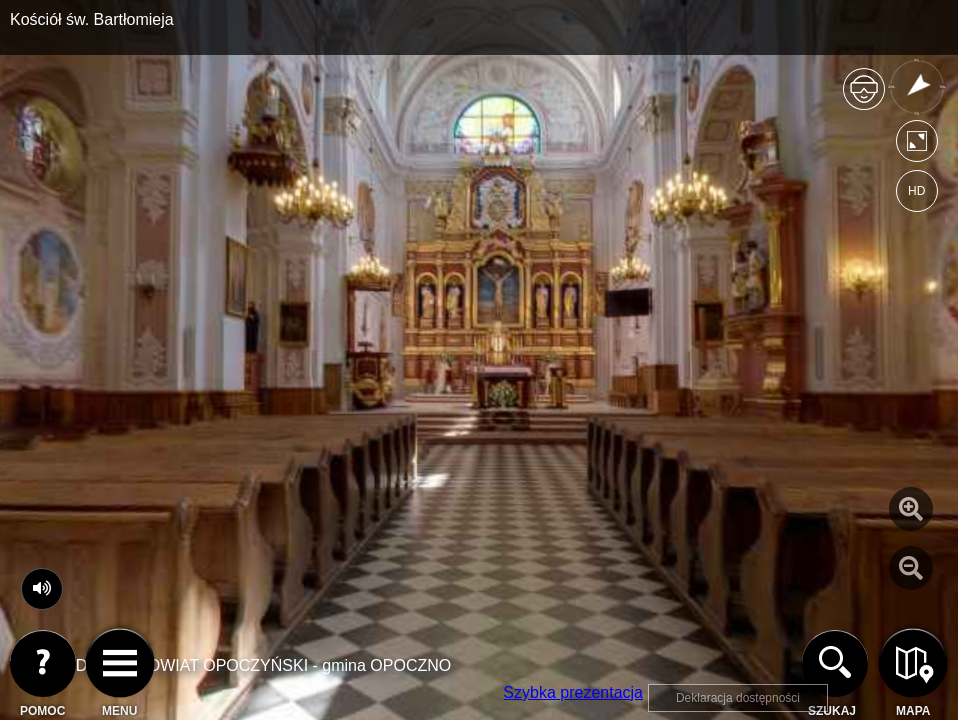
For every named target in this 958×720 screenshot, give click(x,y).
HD (916, 191)
